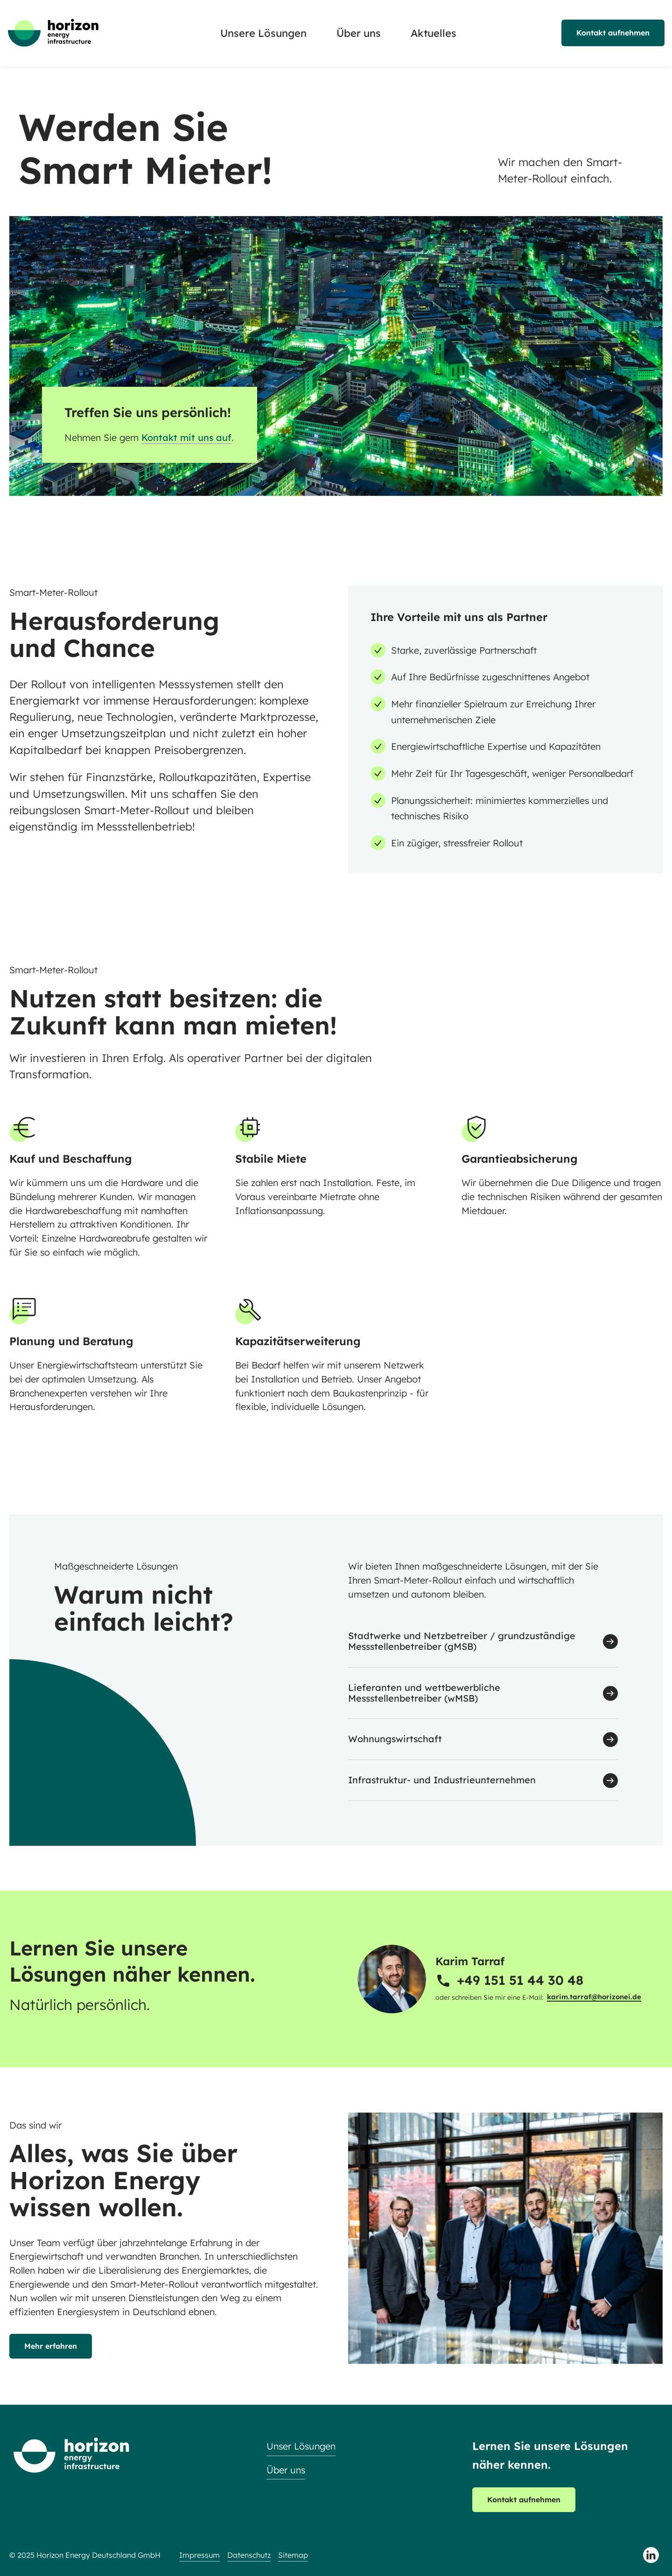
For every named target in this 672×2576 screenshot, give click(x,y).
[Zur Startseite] (53, 33)
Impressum (199, 2555)
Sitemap (293, 2555)
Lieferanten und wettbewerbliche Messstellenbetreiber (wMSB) (424, 1693)
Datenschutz (249, 2555)
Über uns (358, 33)
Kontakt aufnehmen (613, 32)
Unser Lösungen (301, 2446)
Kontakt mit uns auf (186, 437)
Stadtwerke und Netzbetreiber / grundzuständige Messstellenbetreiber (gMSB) (461, 1641)
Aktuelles (433, 33)
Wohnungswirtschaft (395, 1739)
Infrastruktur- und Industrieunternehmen (442, 1780)
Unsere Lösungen (263, 33)
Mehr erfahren (50, 2346)
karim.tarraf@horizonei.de (594, 1997)
